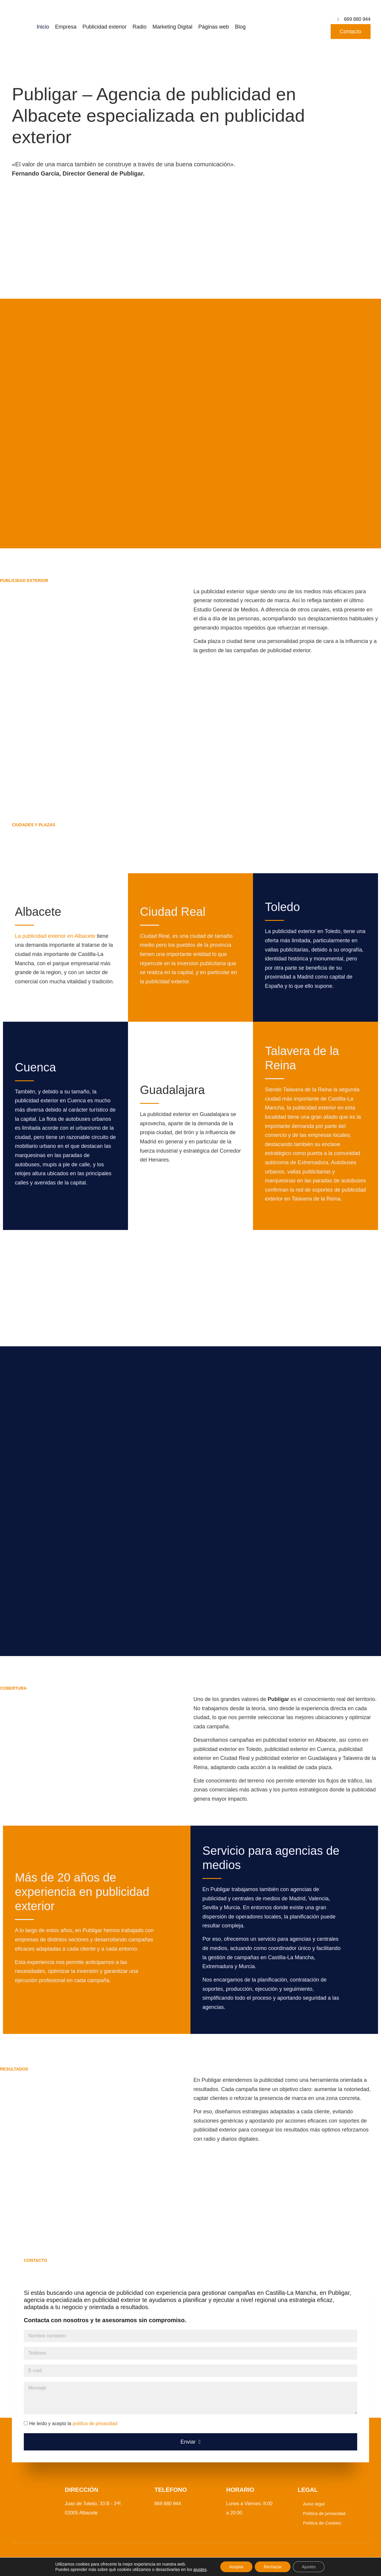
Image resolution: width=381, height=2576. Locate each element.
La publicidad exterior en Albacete (55, 936)
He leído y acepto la (73, 2423)
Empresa (65, 27)
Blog (240, 27)
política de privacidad (95, 2423)
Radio (139, 27)
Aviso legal (313, 2503)
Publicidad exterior (104, 27)
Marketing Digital (172, 27)
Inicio (43, 27)
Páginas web (213, 27)
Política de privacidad (324, 2513)
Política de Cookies (322, 2522)
